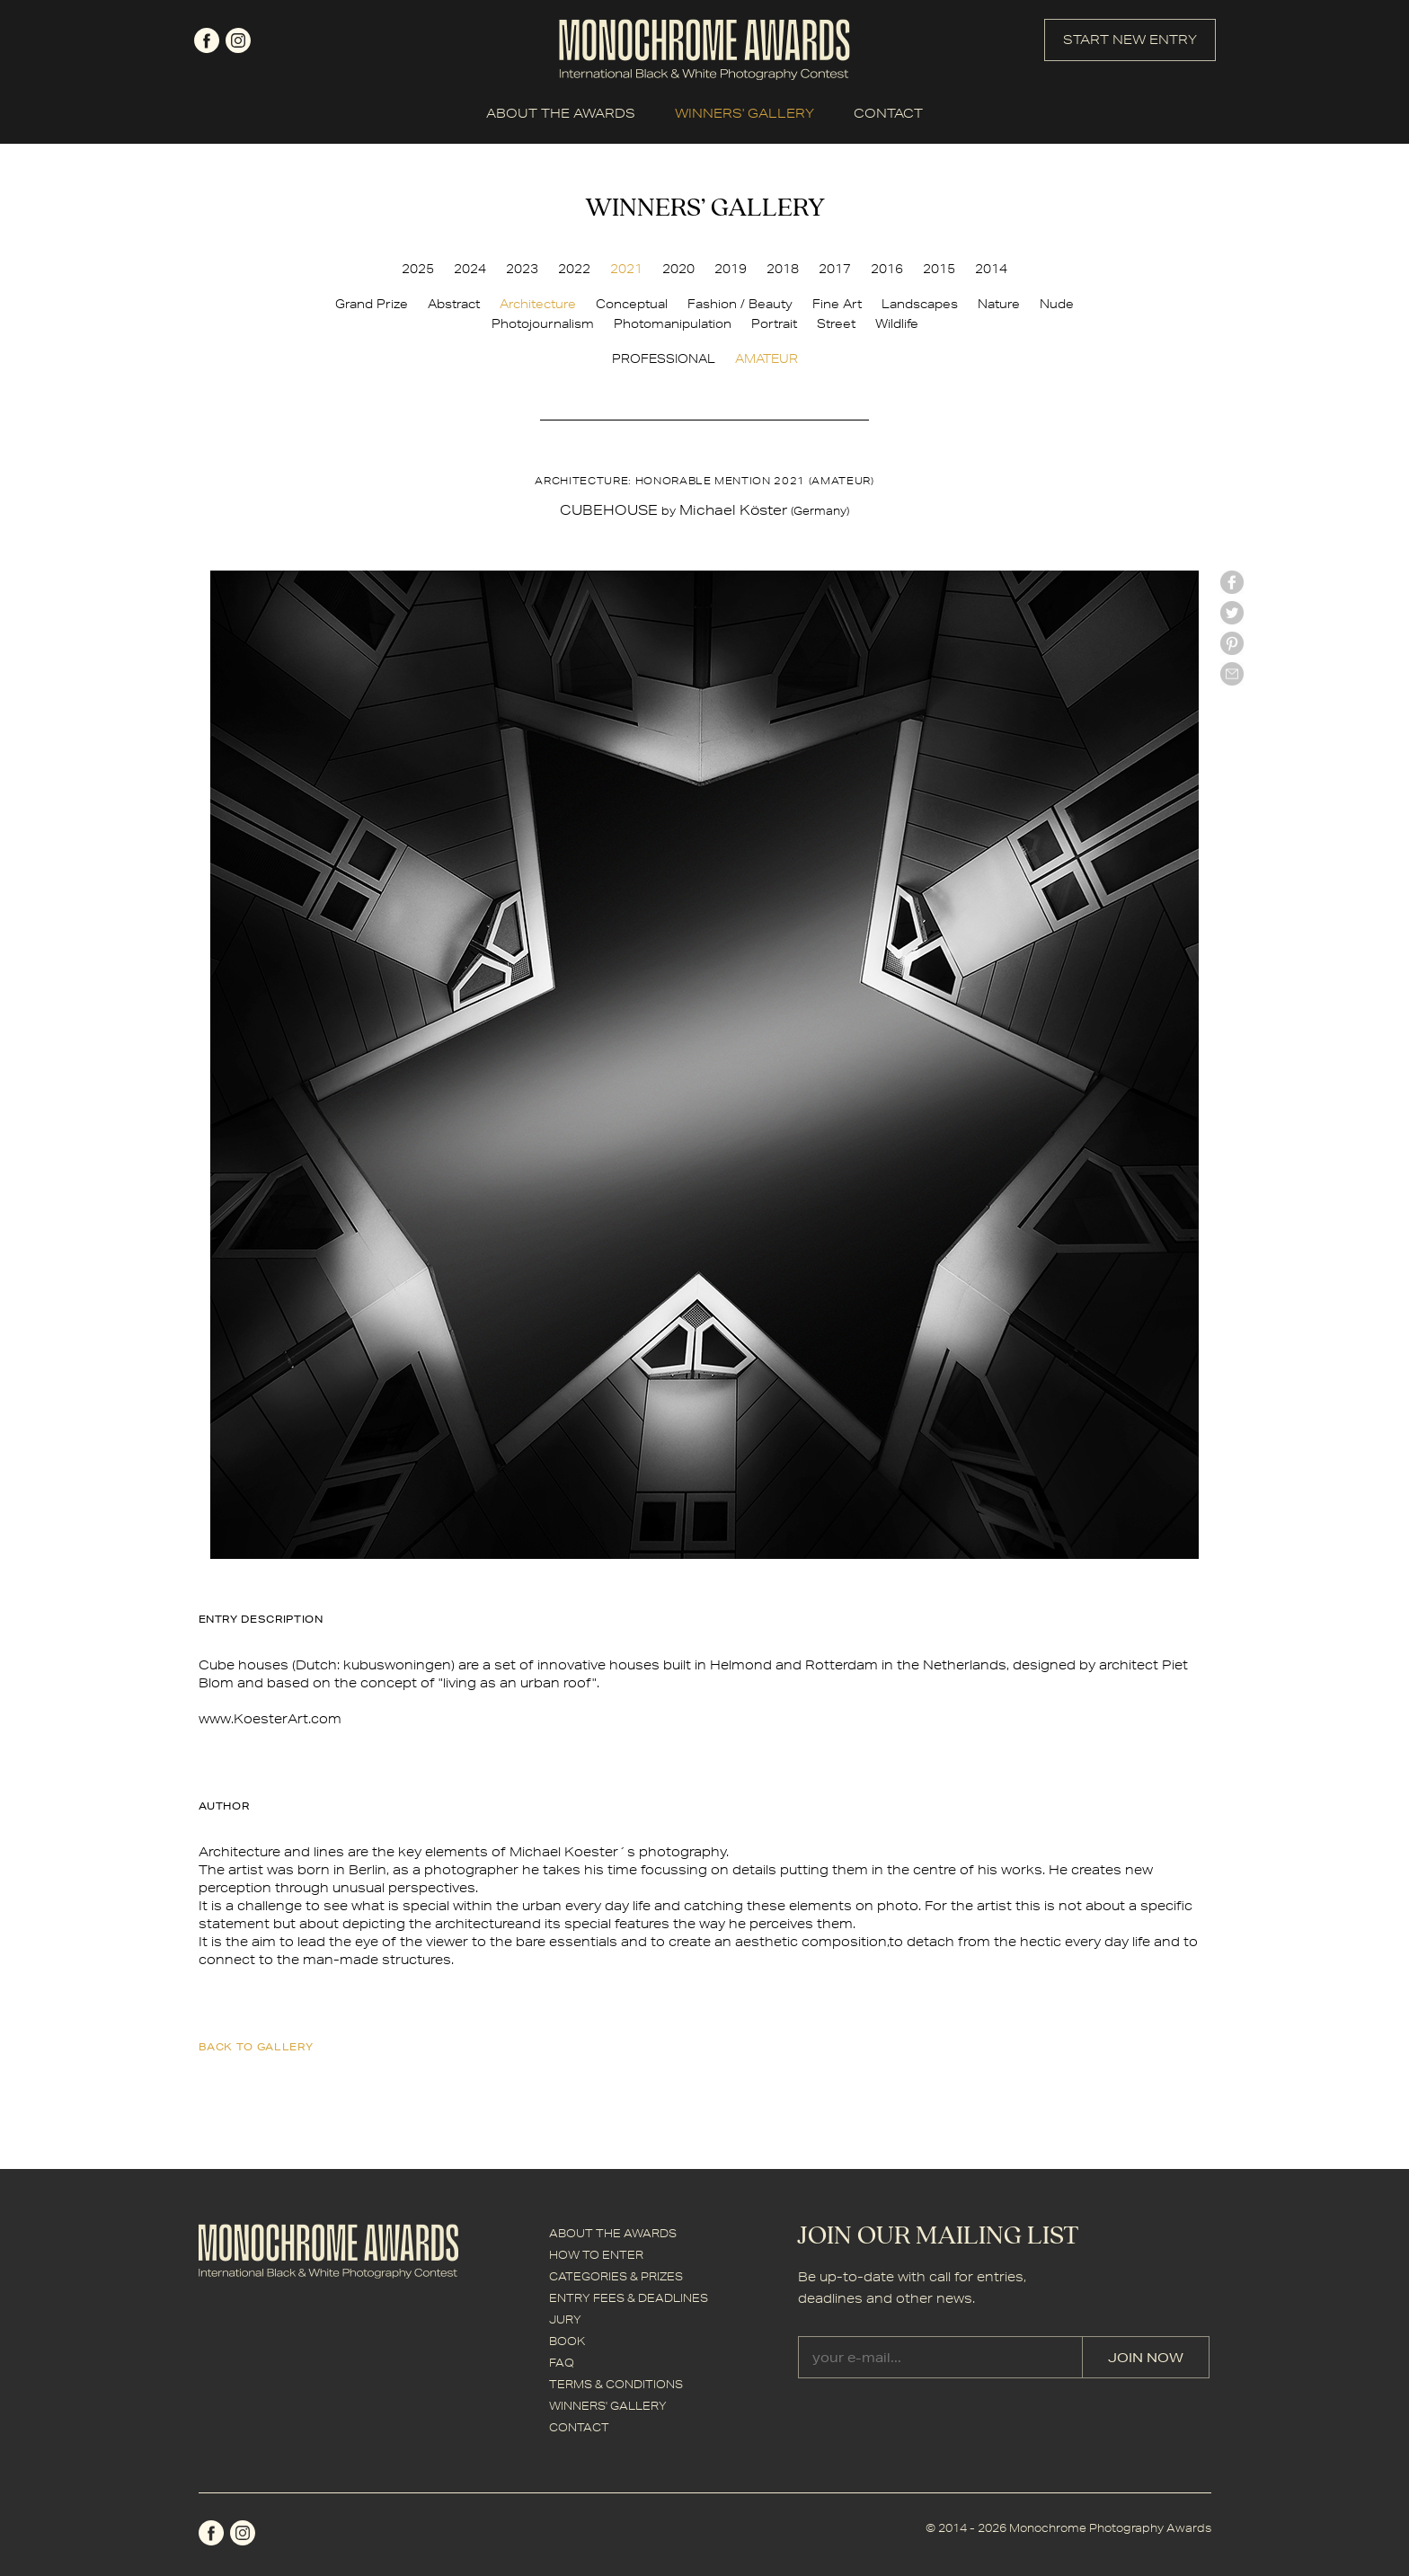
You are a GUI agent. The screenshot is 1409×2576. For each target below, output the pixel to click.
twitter (1232, 612)
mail (1232, 674)
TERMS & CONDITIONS (616, 2384)
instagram (238, 40)
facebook (206, 40)
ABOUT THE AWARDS (560, 113)
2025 (418, 269)
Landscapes (920, 304)
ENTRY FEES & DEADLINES (628, 2298)
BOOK (567, 2341)
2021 (626, 269)
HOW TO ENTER (596, 2254)
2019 (730, 269)
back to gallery (256, 2046)
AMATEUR (766, 358)
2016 (887, 269)
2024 (470, 269)
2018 (783, 269)
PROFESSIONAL (663, 358)
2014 (991, 269)
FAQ (561, 2362)
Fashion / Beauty (740, 304)
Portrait (774, 323)
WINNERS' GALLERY (744, 113)
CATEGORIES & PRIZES (616, 2276)
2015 (939, 269)
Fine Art (837, 304)
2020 (678, 269)
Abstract (454, 304)
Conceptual (632, 304)
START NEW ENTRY (1130, 39)
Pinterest (1232, 643)
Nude (1057, 304)
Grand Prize (371, 304)
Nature (999, 304)
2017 (835, 269)
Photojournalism (543, 323)
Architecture (538, 304)
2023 (522, 269)
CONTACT (888, 113)
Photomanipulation (672, 323)
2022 (574, 269)
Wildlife (896, 323)
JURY (565, 2319)
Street (836, 323)
